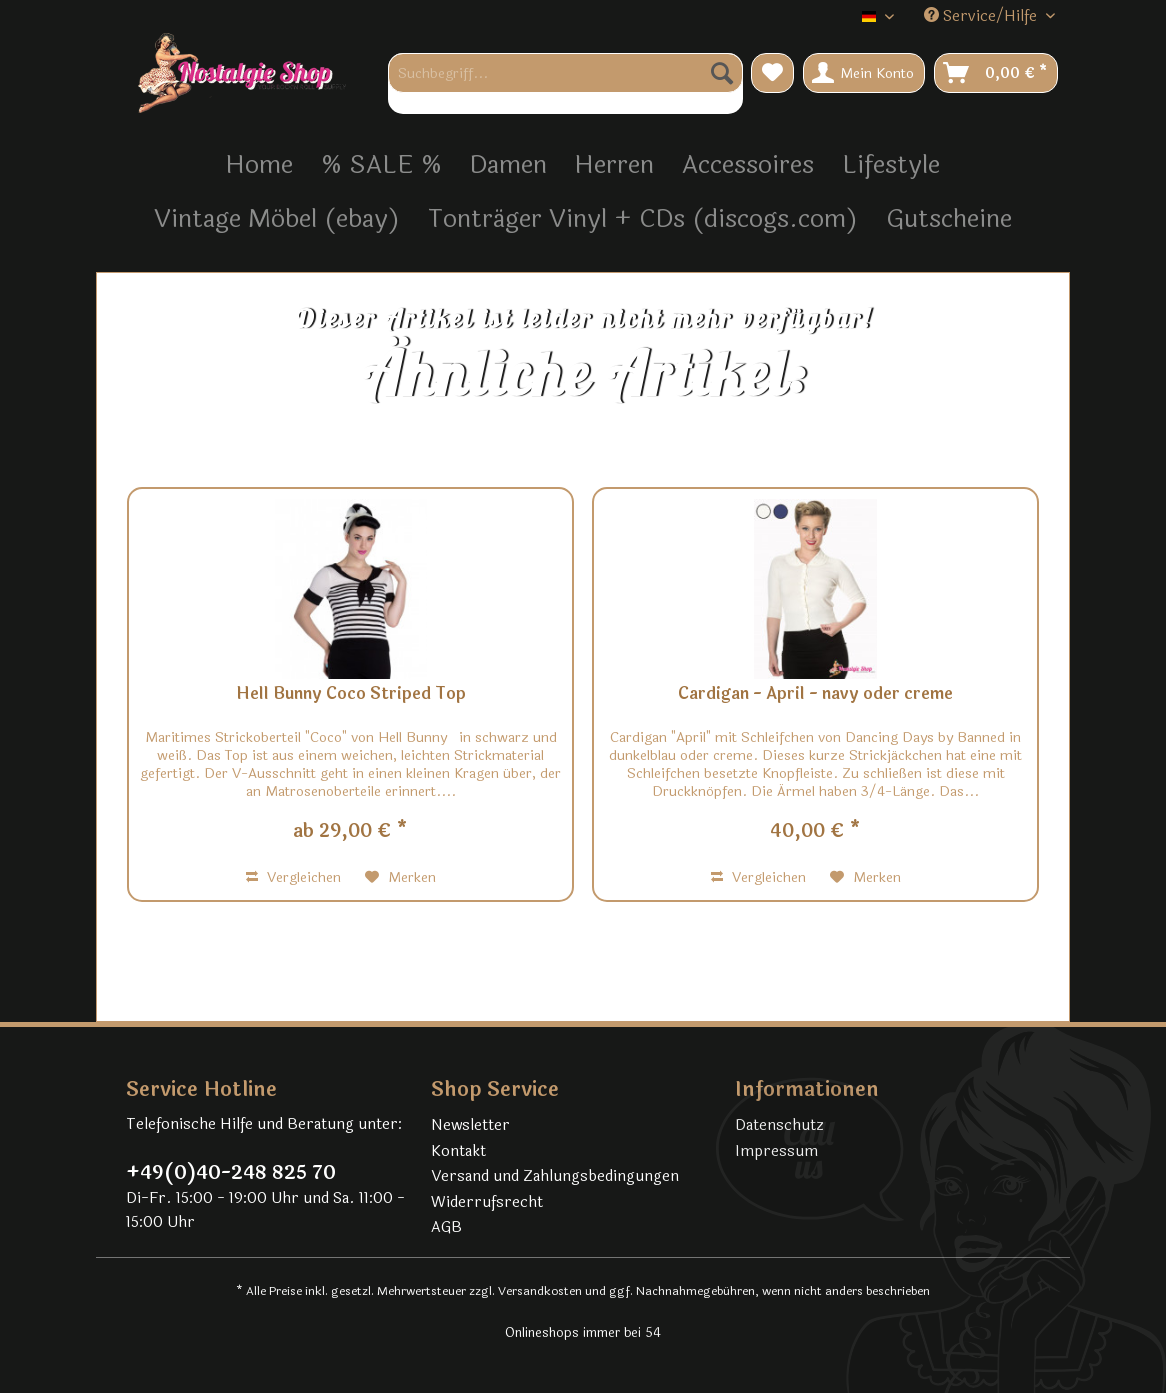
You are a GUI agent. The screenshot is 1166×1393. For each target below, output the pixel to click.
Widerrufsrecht (487, 1202)
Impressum (776, 1151)
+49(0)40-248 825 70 (231, 1173)
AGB (446, 1227)
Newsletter (470, 1125)
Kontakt (458, 1151)
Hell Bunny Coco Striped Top (351, 695)
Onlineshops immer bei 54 (583, 1333)
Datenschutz (779, 1125)
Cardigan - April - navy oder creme (815, 695)
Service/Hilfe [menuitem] (982, 16)
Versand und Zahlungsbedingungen (555, 1176)
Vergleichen (293, 877)
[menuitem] (565, 83)
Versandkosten (540, 1291)
